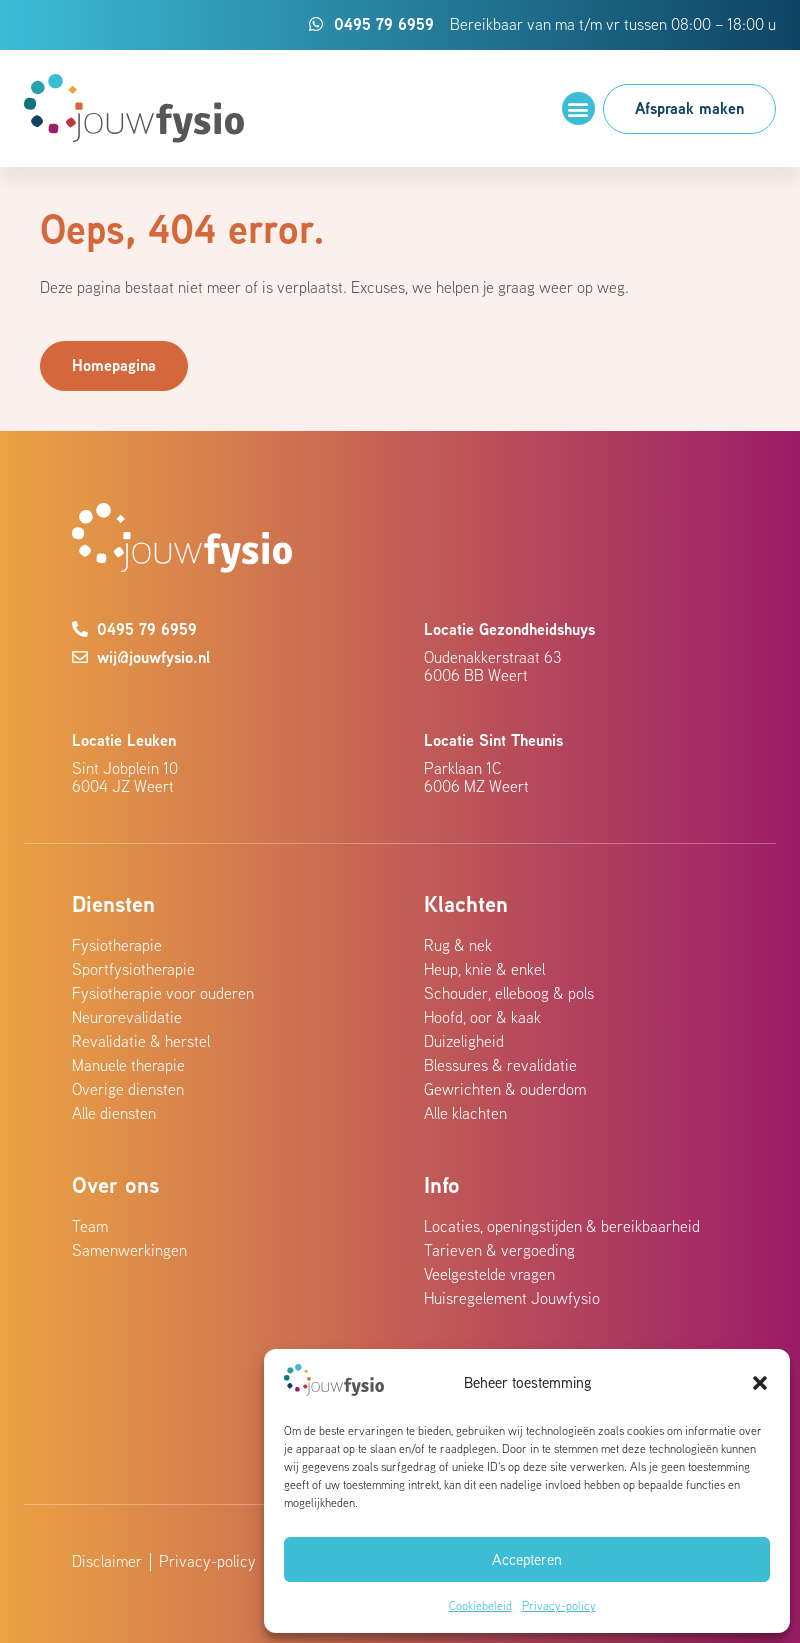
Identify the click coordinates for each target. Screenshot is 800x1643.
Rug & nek (458, 945)
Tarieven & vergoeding (499, 1250)
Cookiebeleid (480, 1605)
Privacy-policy (559, 1605)
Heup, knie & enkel (484, 969)
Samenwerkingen (129, 1250)
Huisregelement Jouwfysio (512, 1298)
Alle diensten (114, 1113)
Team (90, 1226)
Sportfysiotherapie (133, 969)
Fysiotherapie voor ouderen (163, 993)
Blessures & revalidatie (500, 1065)
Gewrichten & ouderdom (505, 1089)
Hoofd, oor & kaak (482, 1017)
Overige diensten (128, 1089)
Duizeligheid (464, 1041)
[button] (760, 1383)
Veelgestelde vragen (489, 1274)
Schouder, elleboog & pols (509, 993)
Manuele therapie (128, 1065)
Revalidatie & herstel (141, 1041)
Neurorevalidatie (127, 1017)
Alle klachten (465, 1113)
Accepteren (527, 1559)
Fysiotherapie (117, 945)
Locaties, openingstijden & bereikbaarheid (562, 1226)
